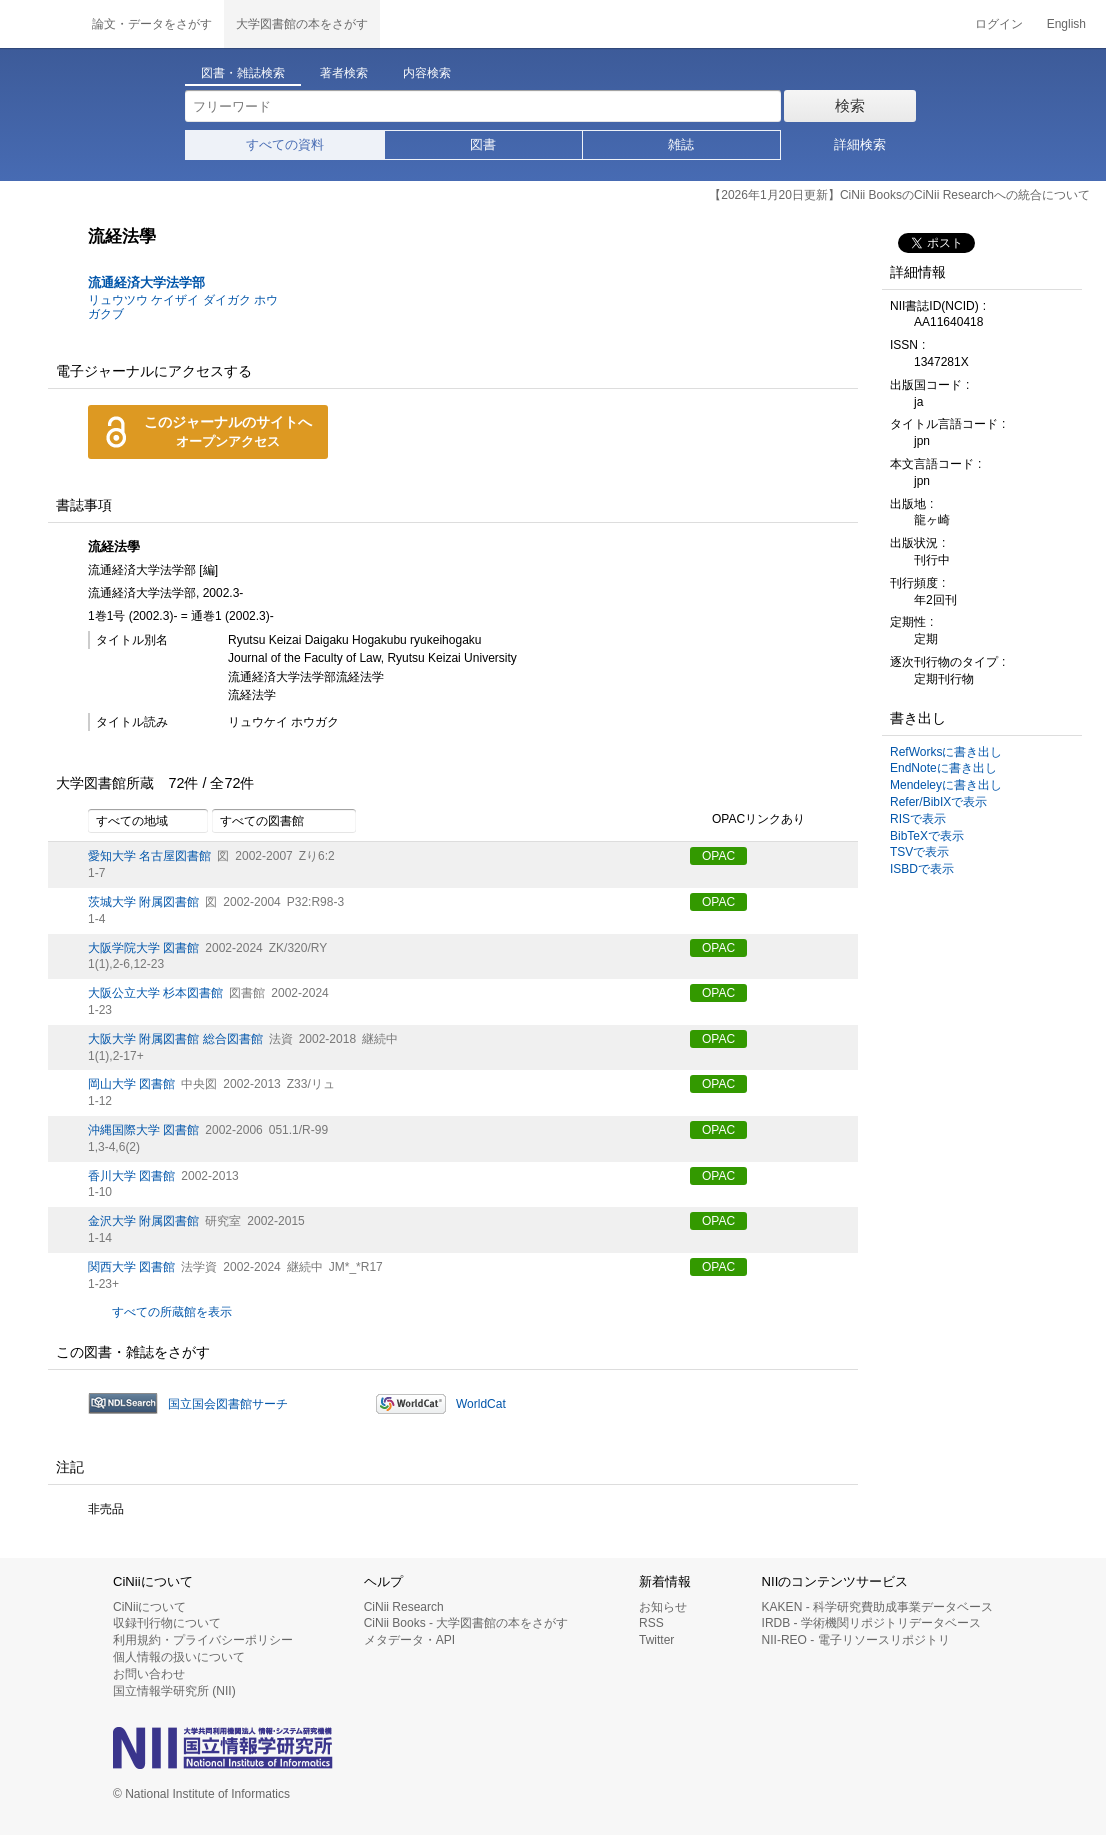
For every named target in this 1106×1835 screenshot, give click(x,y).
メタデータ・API (409, 1640)
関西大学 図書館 (131, 1267)
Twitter (656, 1640)
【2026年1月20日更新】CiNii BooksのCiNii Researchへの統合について (899, 195)
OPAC (718, 856)
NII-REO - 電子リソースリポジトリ (856, 1640)
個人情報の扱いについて (179, 1657)
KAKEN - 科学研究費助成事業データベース (877, 1607)
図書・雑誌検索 (243, 73)
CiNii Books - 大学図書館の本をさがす (466, 1623)
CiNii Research (404, 1607)
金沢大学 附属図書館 (143, 1221)
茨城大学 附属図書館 (143, 902)
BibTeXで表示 (927, 836)
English (1066, 24)
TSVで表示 (919, 852)
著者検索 (344, 73)
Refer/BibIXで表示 (938, 802)
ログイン (999, 24)
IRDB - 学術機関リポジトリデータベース (871, 1623)
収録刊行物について (167, 1623)
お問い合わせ (149, 1674)
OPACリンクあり (747, 820)
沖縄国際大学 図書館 (143, 1130)
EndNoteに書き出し (943, 768)
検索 (850, 105)
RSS (651, 1623)
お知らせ (663, 1607)
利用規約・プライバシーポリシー (203, 1640)
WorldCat (481, 1404)
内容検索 (427, 73)
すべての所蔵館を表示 (172, 1312)
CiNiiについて (149, 1607)
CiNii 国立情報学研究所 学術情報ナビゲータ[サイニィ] (40, 24)
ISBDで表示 (922, 869)
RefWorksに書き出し (946, 752)
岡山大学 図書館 (131, 1084)
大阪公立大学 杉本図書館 (155, 993)
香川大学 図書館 (131, 1176)
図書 (483, 144)
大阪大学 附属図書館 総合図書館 (175, 1039)
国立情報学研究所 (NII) (174, 1691)
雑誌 (681, 144)
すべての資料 (285, 144)
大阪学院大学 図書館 (143, 948)
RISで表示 (918, 819)
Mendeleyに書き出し (946, 785)
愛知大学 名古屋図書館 (149, 856)
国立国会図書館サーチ (228, 1404)
